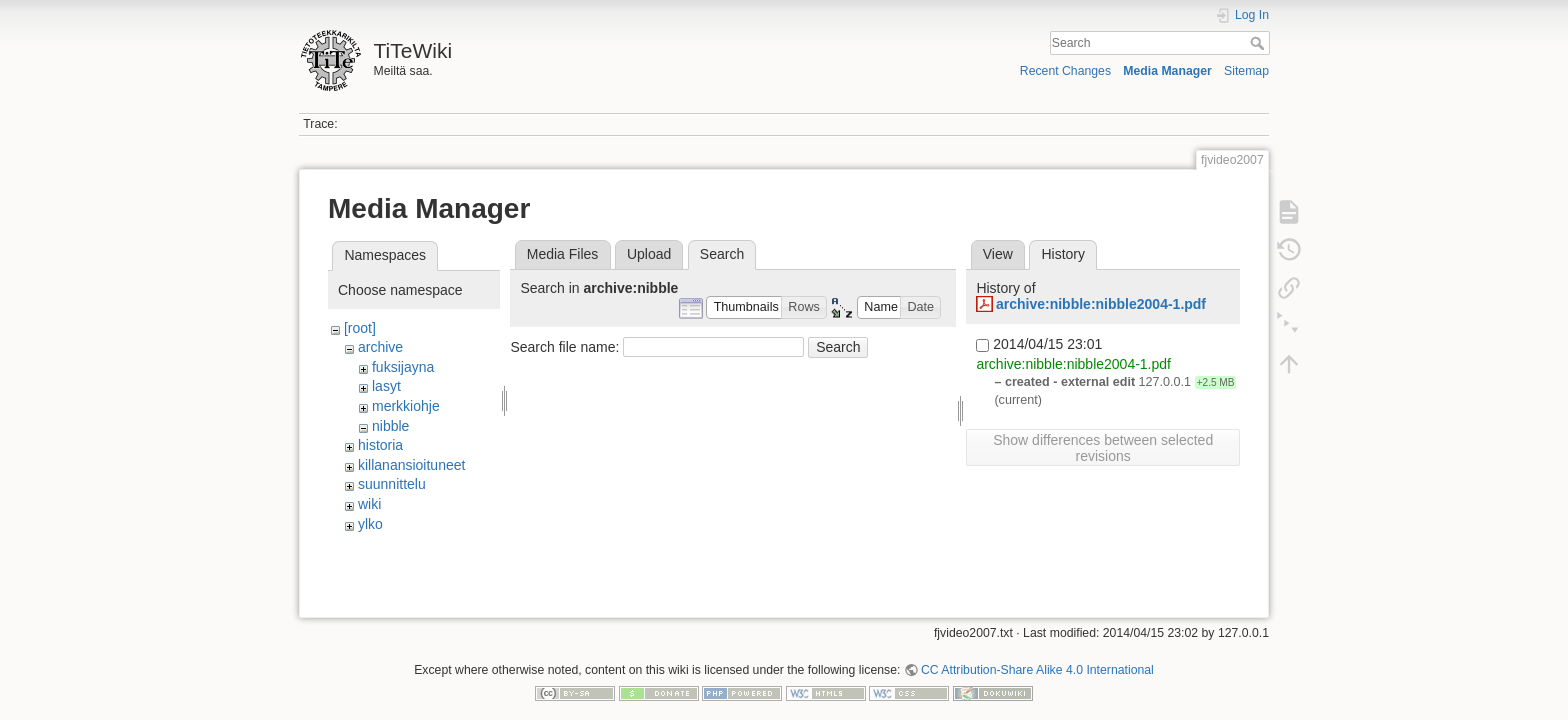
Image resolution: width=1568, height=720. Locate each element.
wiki (369, 504)
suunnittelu (392, 484)
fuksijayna (403, 367)
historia (380, 445)
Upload (649, 254)
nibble (390, 426)
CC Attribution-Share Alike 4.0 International (1037, 654)
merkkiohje (406, 406)
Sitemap (1246, 71)
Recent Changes (1065, 71)
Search (1259, 43)
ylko (370, 524)
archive (380, 347)
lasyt (386, 386)
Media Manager (1167, 71)
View (998, 254)
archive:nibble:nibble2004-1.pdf (1101, 304)
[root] (360, 328)
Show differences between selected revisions (1103, 448)
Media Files (563, 254)
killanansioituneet (411, 465)
